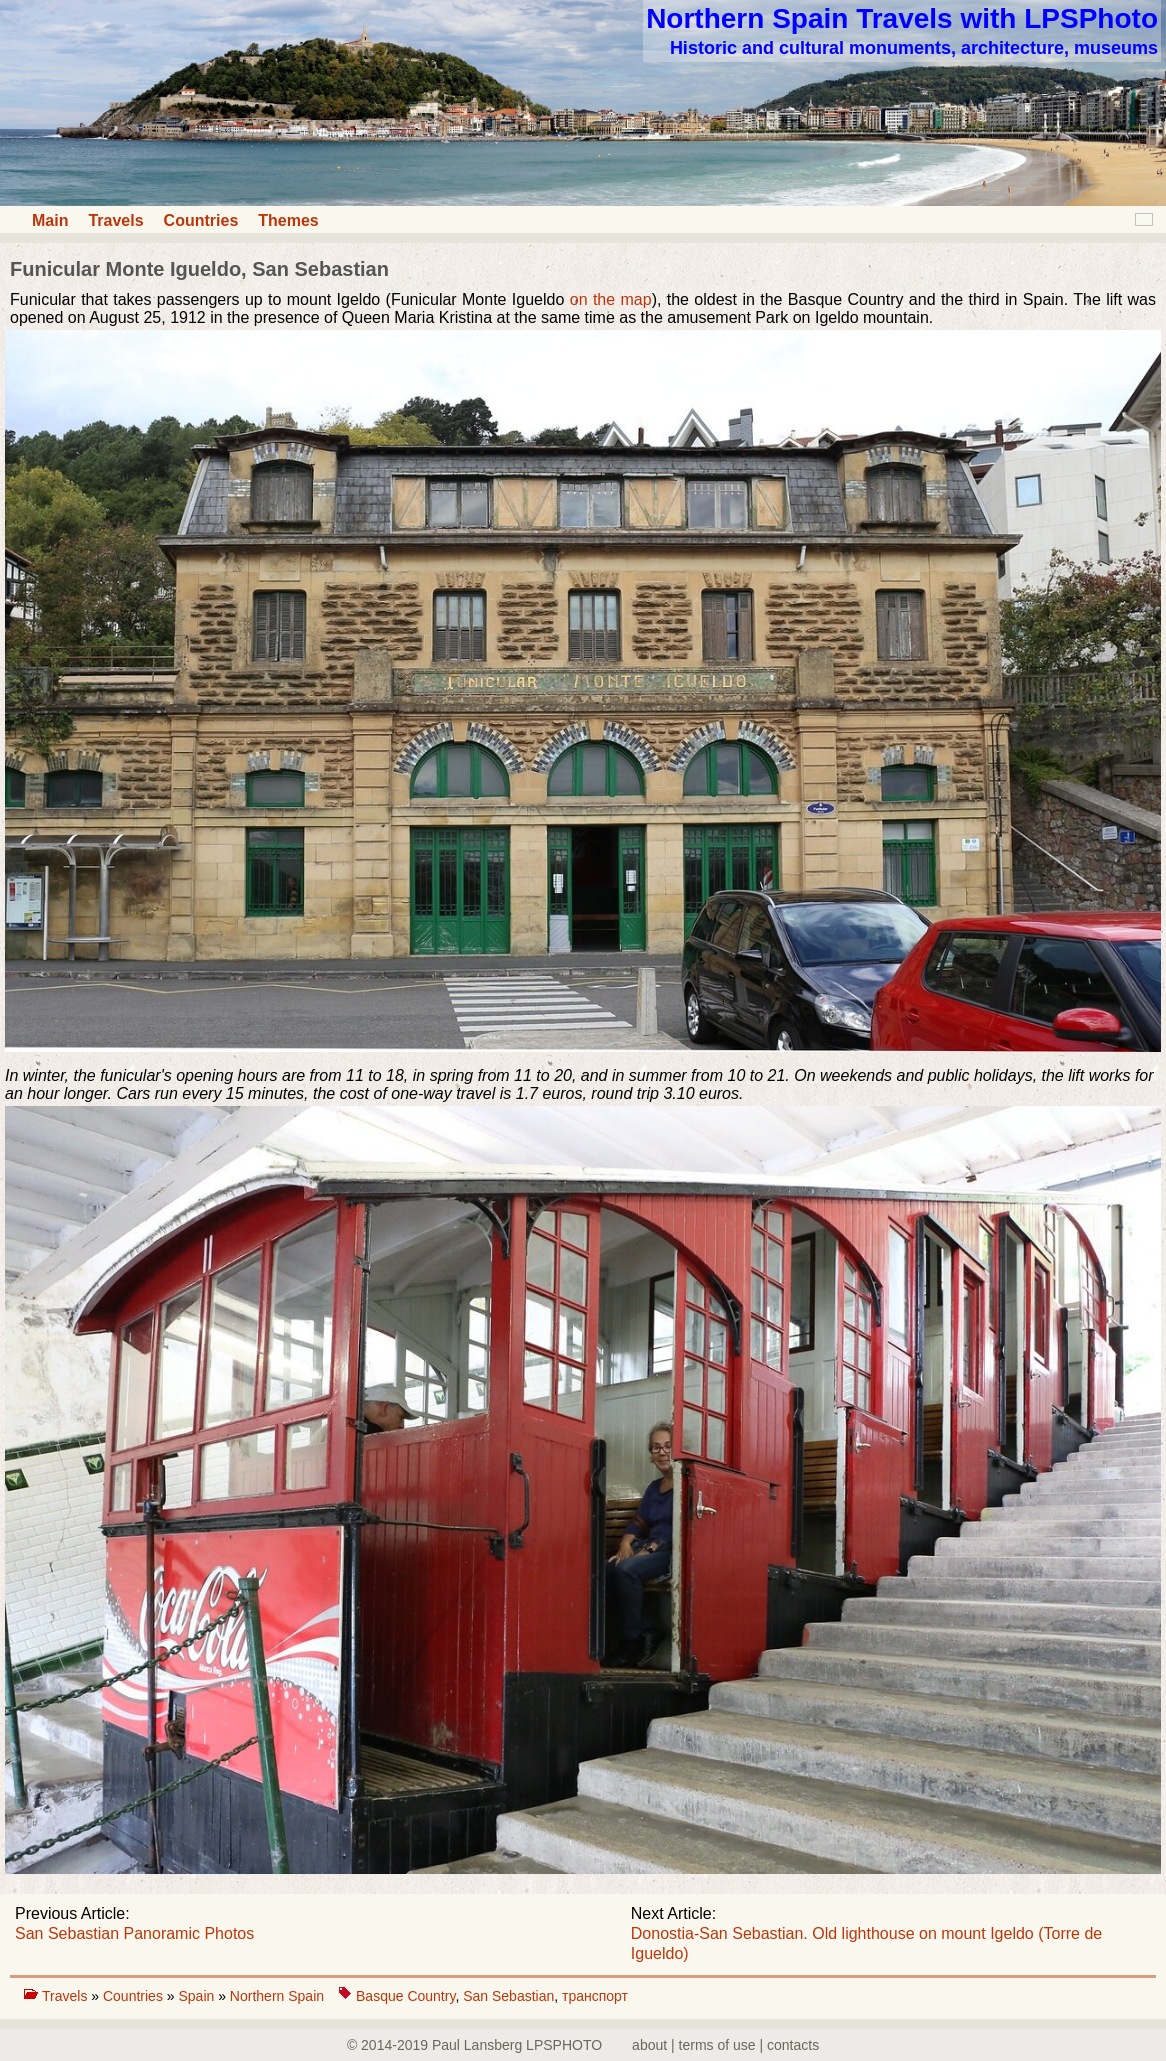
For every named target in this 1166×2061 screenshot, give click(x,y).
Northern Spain (277, 1996)
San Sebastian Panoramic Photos (134, 1933)
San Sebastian (508, 1996)
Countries (201, 220)
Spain (198, 1996)
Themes (288, 220)
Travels (115, 220)
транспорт (595, 1996)
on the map (611, 299)
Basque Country (405, 1996)
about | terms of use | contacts (725, 2045)
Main (50, 220)
